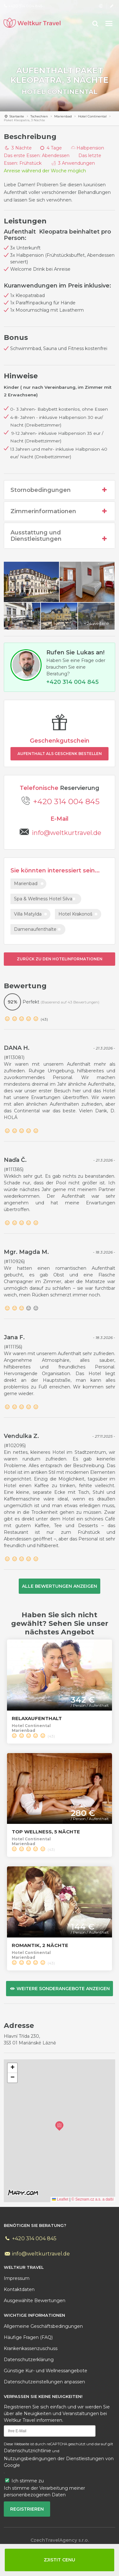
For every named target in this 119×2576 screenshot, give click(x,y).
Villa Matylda (28, 914)
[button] (59, 2126)
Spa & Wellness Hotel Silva (43, 899)
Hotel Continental (59, 92)
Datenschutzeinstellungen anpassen (44, 2382)
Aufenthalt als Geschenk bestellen (59, 753)
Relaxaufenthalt (37, 1718)
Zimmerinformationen (59, 511)
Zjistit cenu (59, 2560)
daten (19, 2289)
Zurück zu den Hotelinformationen (59, 959)
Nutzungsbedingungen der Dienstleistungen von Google (59, 2462)
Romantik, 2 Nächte (40, 1945)
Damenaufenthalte (35, 929)
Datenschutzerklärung (29, 2359)
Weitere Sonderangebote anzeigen (59, 1988)
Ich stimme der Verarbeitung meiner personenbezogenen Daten (44, 2491)
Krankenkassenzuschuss (30, 2348)
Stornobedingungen (59, 490)
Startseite (16, 116)
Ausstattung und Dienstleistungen (59, 535)
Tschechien (39, 116)
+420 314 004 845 (66, 801)
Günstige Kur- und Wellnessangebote (45, 2371)
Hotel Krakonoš (75, 914)
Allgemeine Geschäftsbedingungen (43, 2326)
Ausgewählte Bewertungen (34, 2300)
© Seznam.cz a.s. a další (92, 2199)
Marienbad (63, 116)
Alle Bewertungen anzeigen (59, 1586)
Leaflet (60, 2199)
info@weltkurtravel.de (66, 833)
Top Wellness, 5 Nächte (46, 1832)
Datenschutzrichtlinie (27, 2450)
